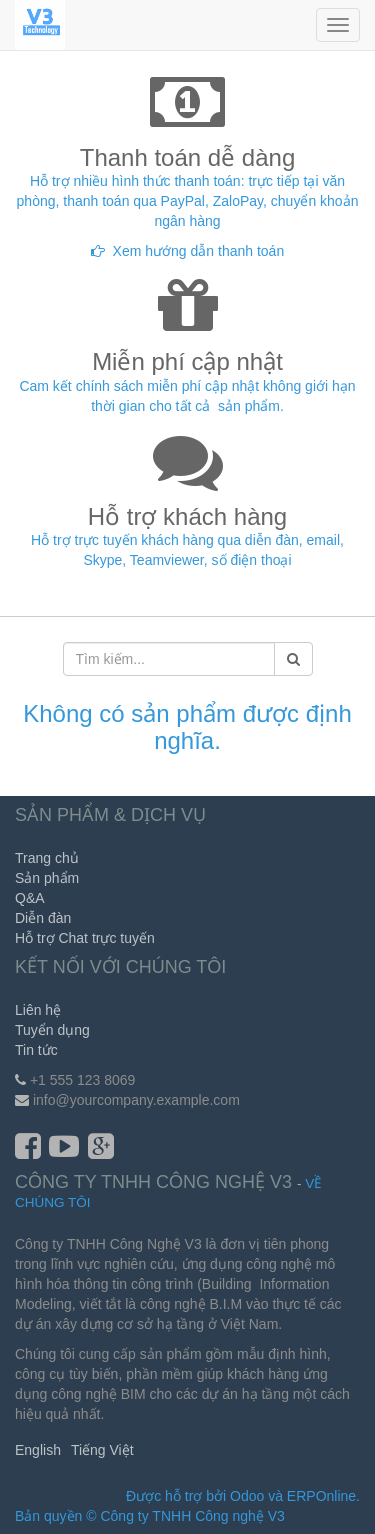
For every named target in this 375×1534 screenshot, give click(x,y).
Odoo (247, 1496)
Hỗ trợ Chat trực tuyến (85, 938)
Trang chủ (47, 858)
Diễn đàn (43, 918)
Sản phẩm (47, 878)
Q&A (30, 898)
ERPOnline (321, 1496)
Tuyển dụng (52, 1030)
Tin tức (36, 1050)
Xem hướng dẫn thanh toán (199, 251)
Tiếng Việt (102, 1450)
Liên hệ (38, 1010)
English (38, 1450)
